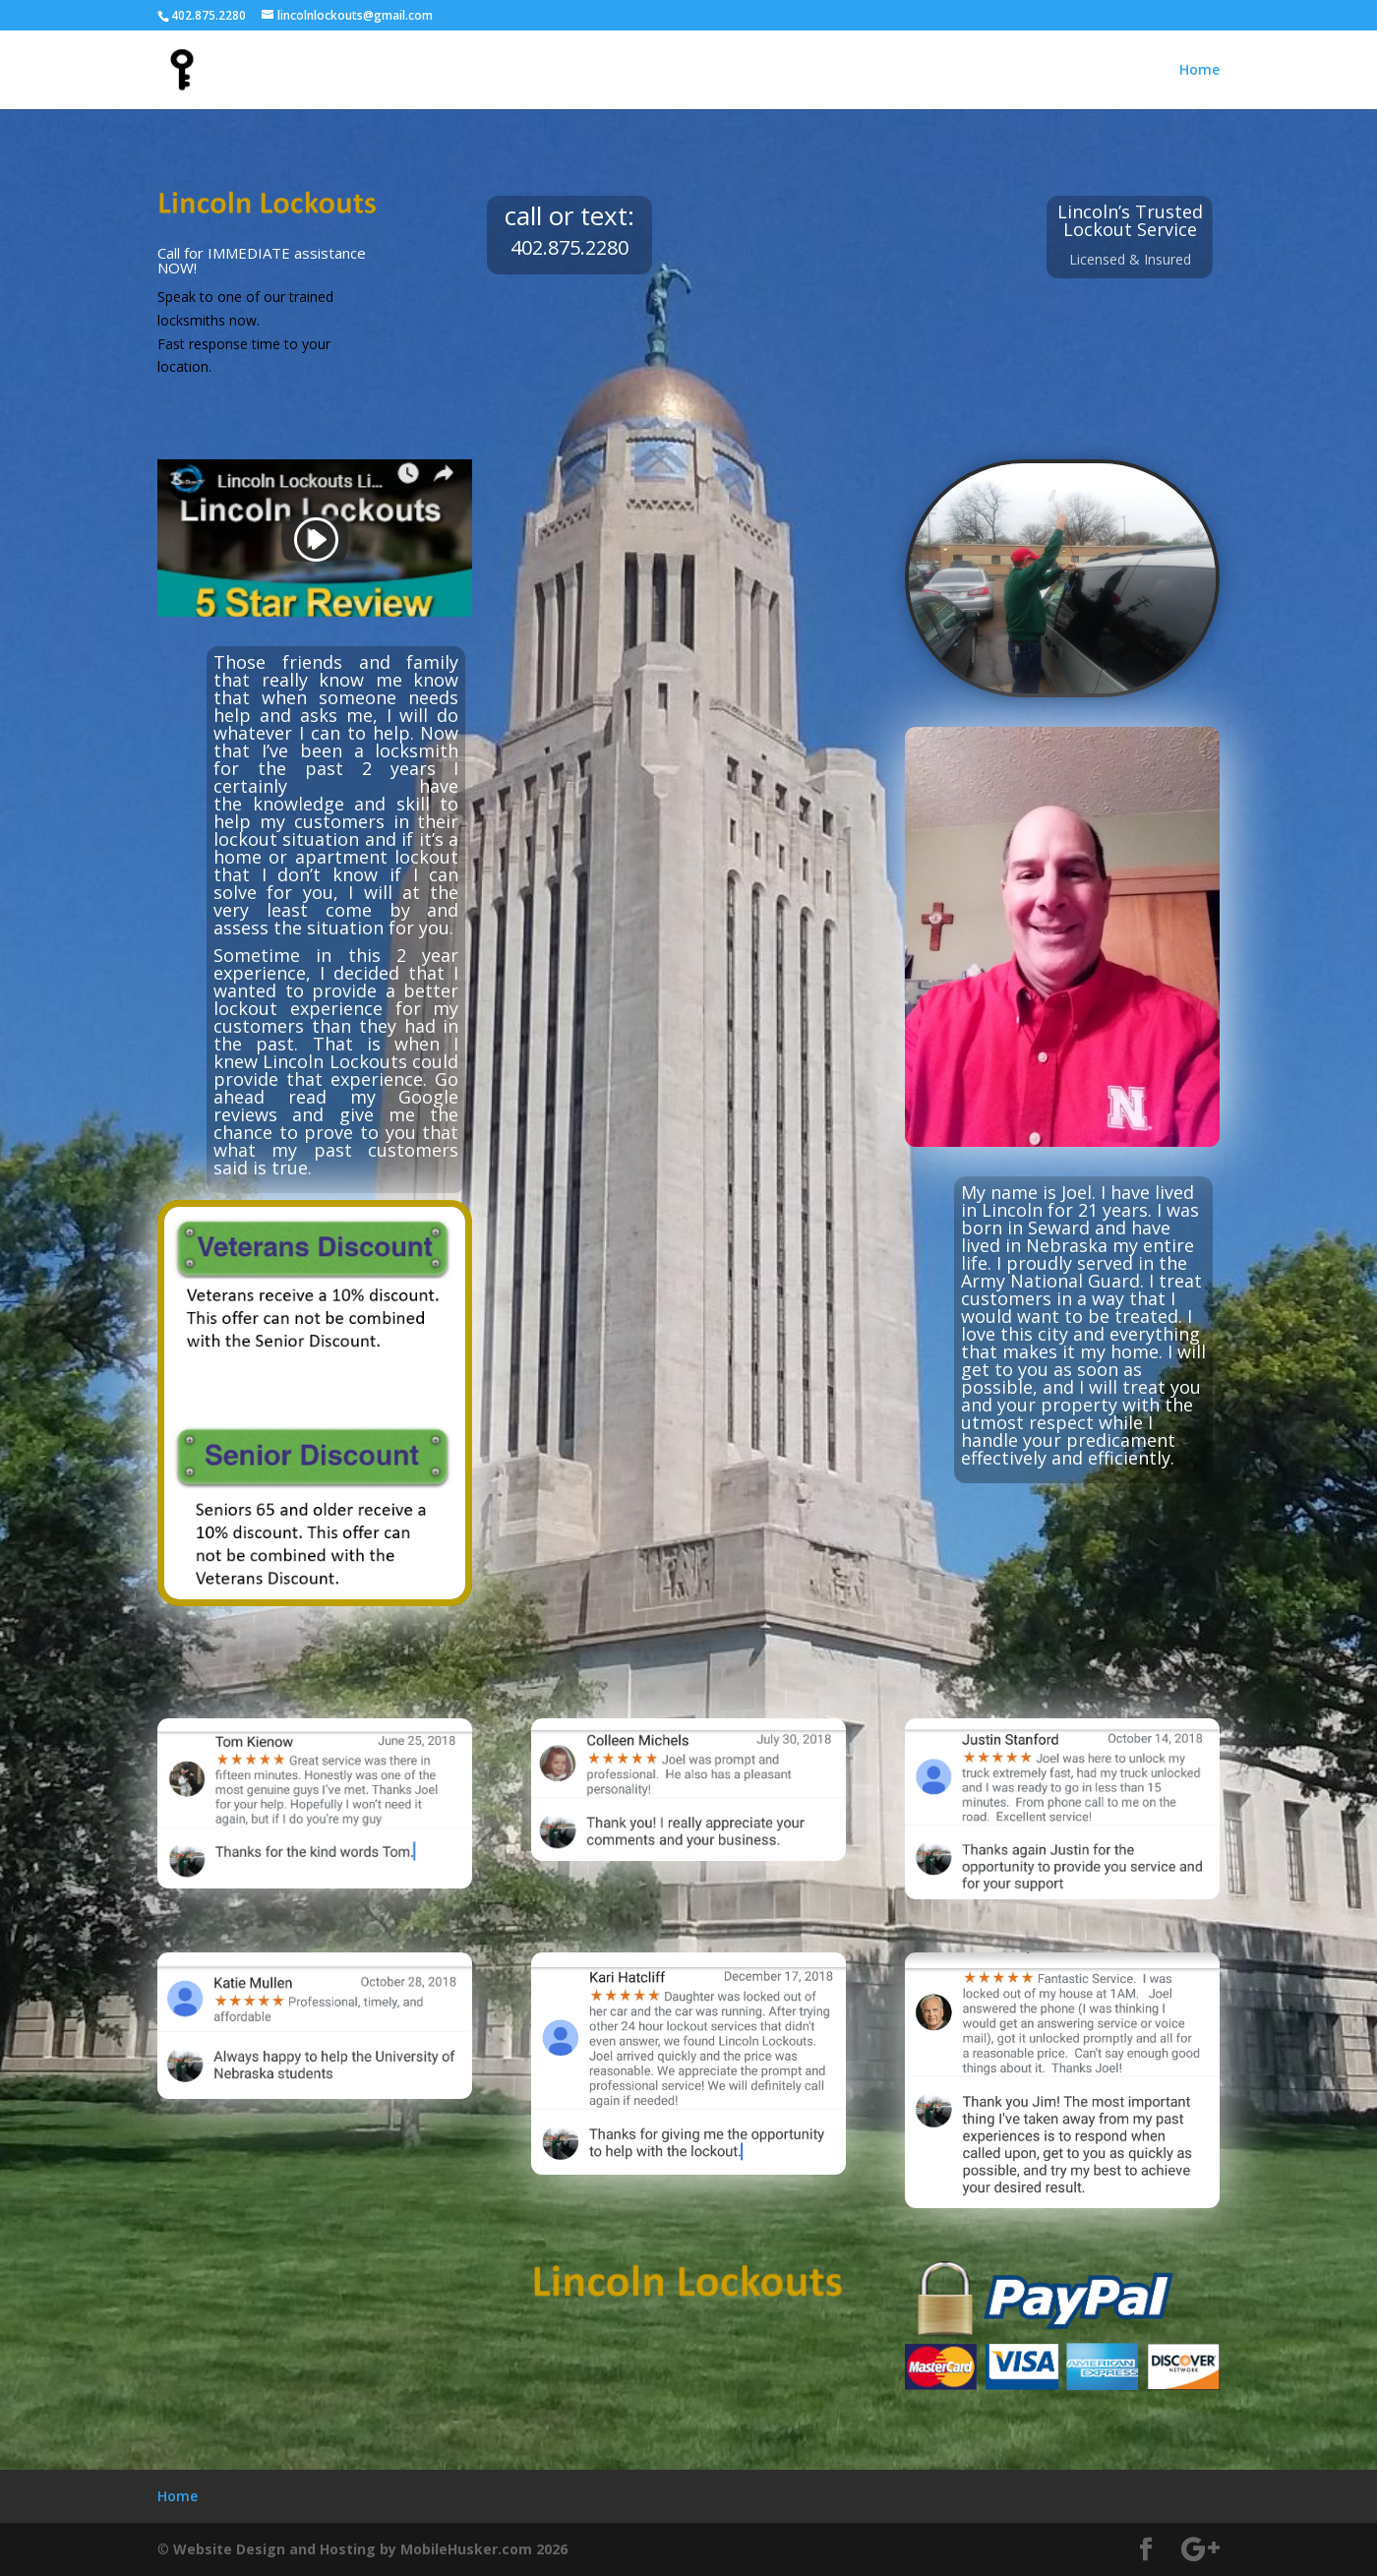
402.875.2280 (208, 15)
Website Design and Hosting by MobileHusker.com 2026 (370, 2549)
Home (1199, 71)
